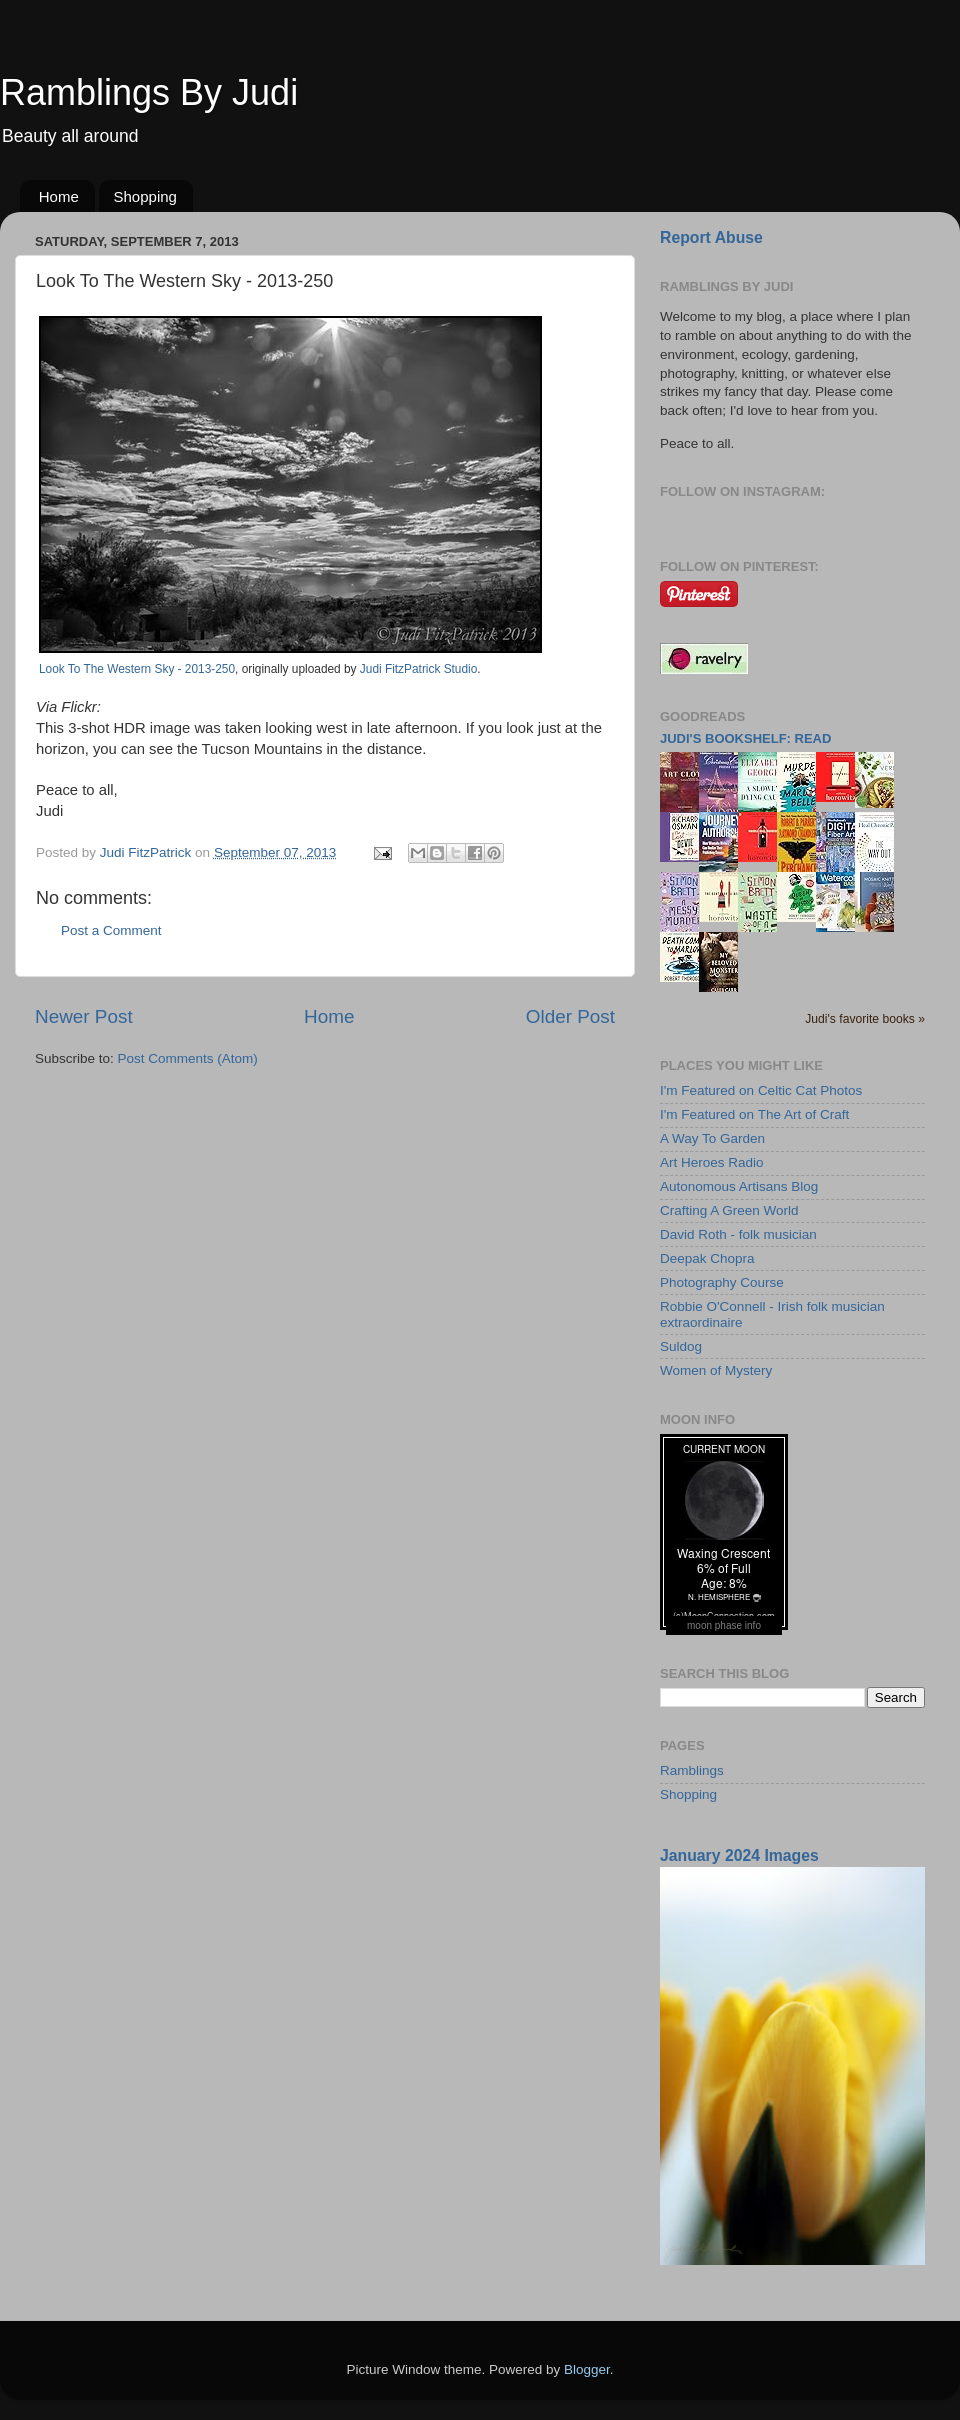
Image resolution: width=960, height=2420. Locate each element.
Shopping (145, 196)
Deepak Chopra (707, 1258)
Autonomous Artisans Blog (739, 1186)
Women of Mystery (716, 1370)
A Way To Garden (712, 1138)
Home (59, 196)
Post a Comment (111, 930)
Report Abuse (711, 237)
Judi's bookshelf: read (745, 738)
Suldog (681, 1346)
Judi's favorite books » (865, 1019)
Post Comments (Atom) (188, 1058)
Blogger (587, 2369)
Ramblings (692, 1770)
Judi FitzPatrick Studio (418, 669)
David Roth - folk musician (738, 1234)
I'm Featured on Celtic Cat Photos (761, 1090)
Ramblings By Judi (149, 92)
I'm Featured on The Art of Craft (754, 1114)
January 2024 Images (739, 1855)
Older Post (570, 1016)
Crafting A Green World (729, 1210)
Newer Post (84, 1016)
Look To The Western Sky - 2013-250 (137, 669)
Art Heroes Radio (712, 1162)
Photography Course (722, 1282)
